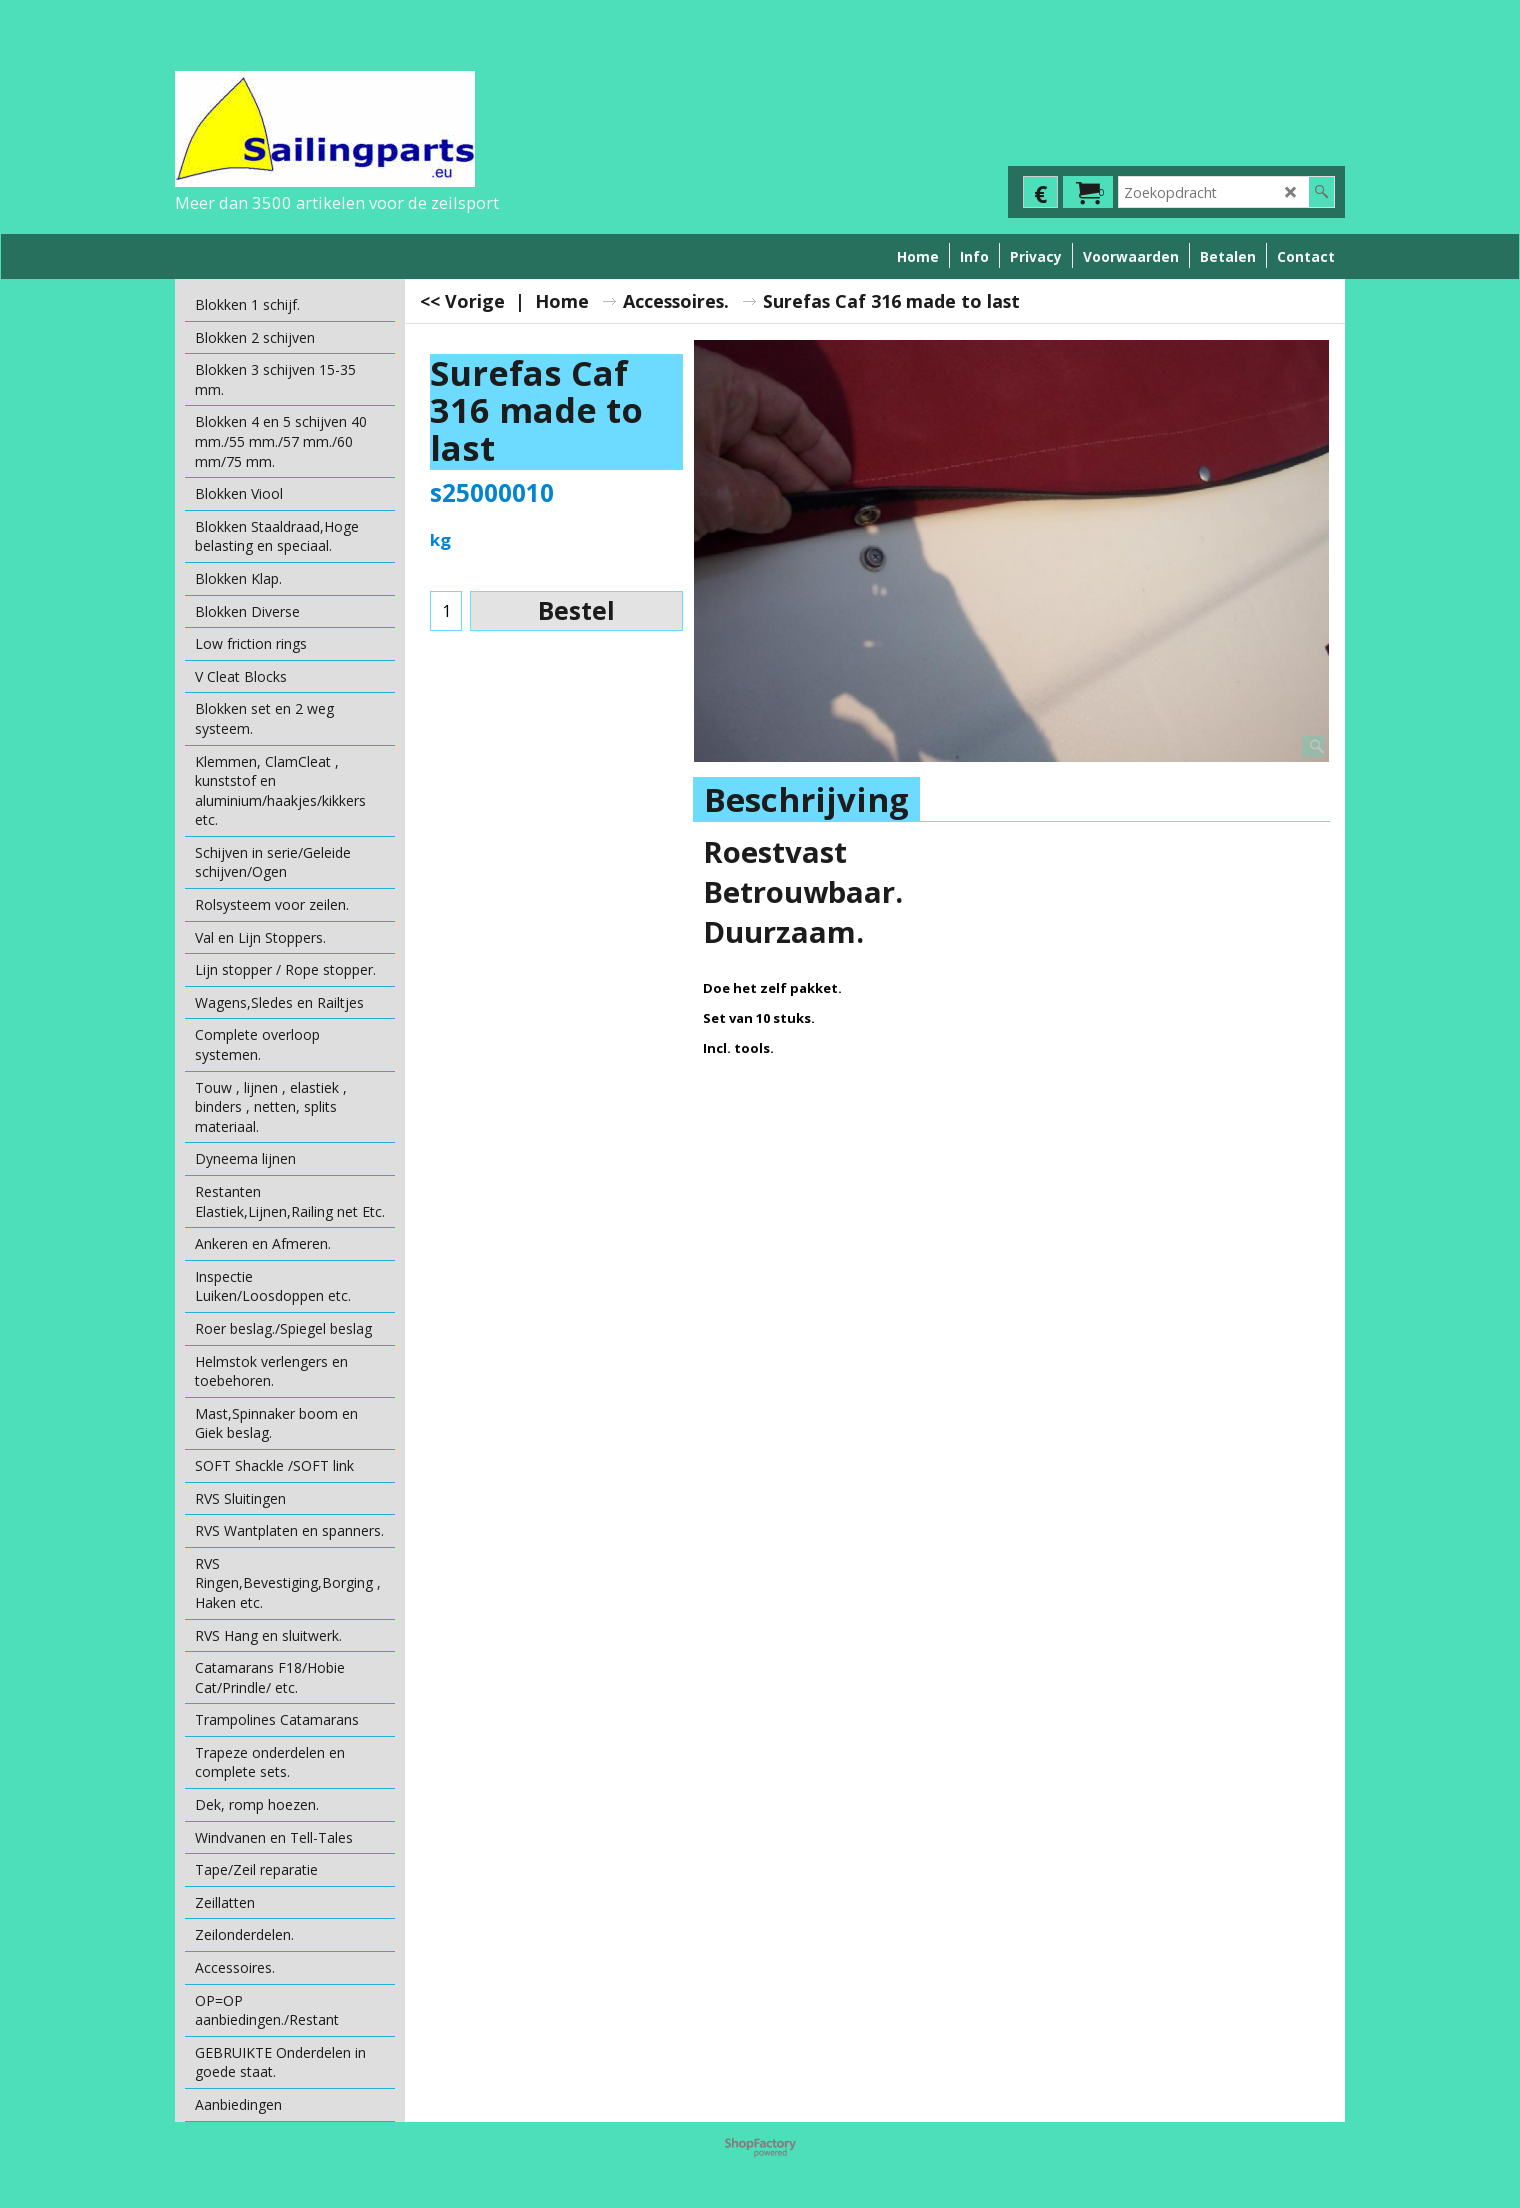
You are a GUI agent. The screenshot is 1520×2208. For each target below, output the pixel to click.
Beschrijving (806, 799)
